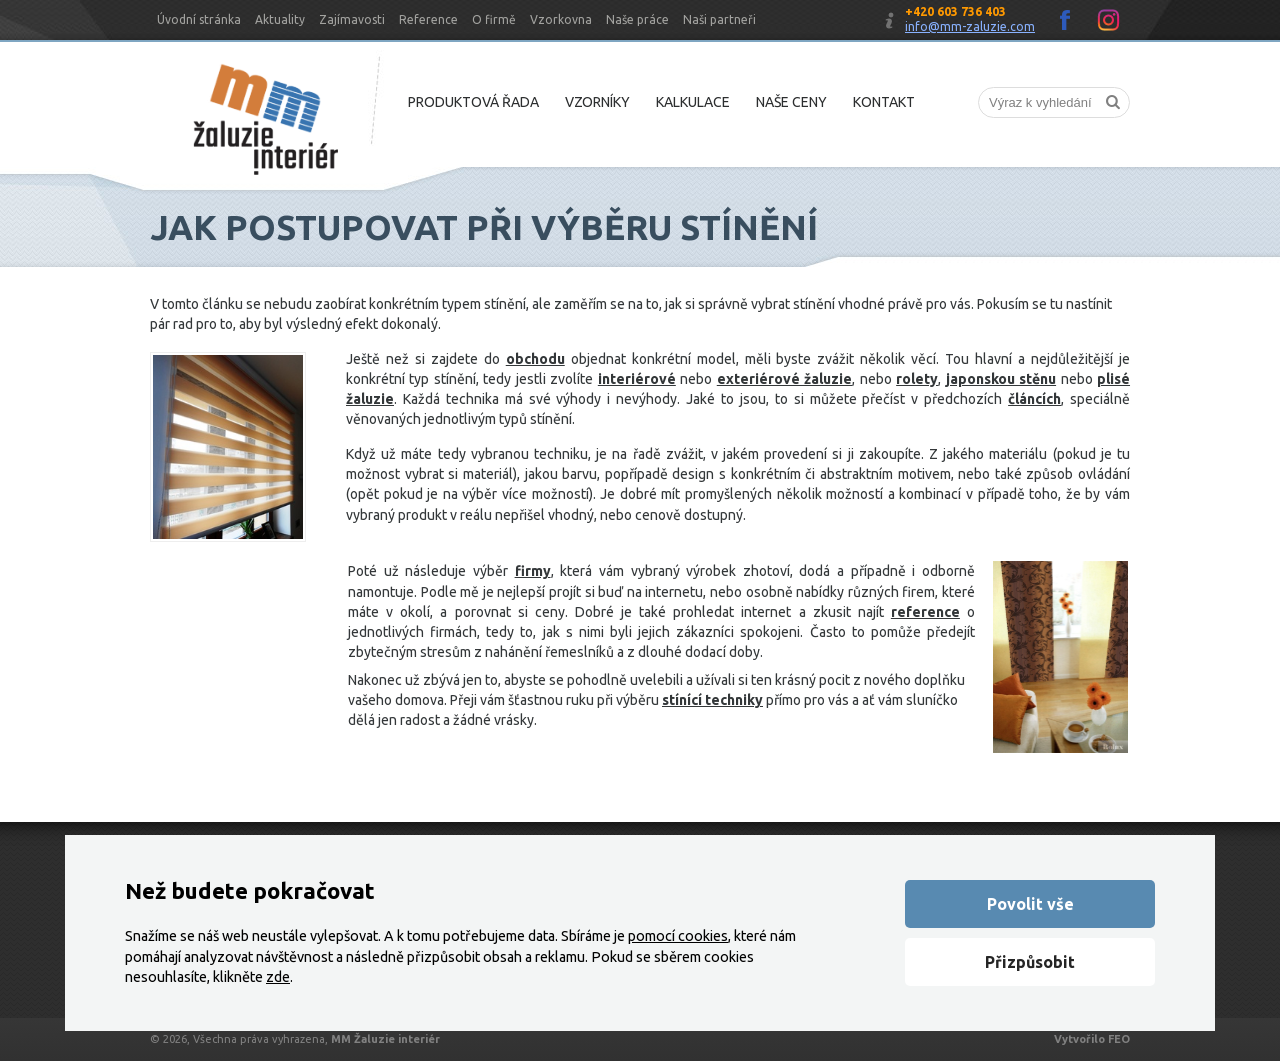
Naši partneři (719, 19)
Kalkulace (693, 102)
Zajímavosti (352, 19)
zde (278, 977)
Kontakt (884, 102)
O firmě (494, 19)
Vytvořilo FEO (1092, 1039)
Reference (428, 19)
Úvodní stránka (199, 19)
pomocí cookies (678, 936)
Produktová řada (473, 102)
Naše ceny (791, 102)
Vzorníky (597, 102)
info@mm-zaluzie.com (970, 26)
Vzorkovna (561, 19)
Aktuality (280, 19)
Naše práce (637, 19)
